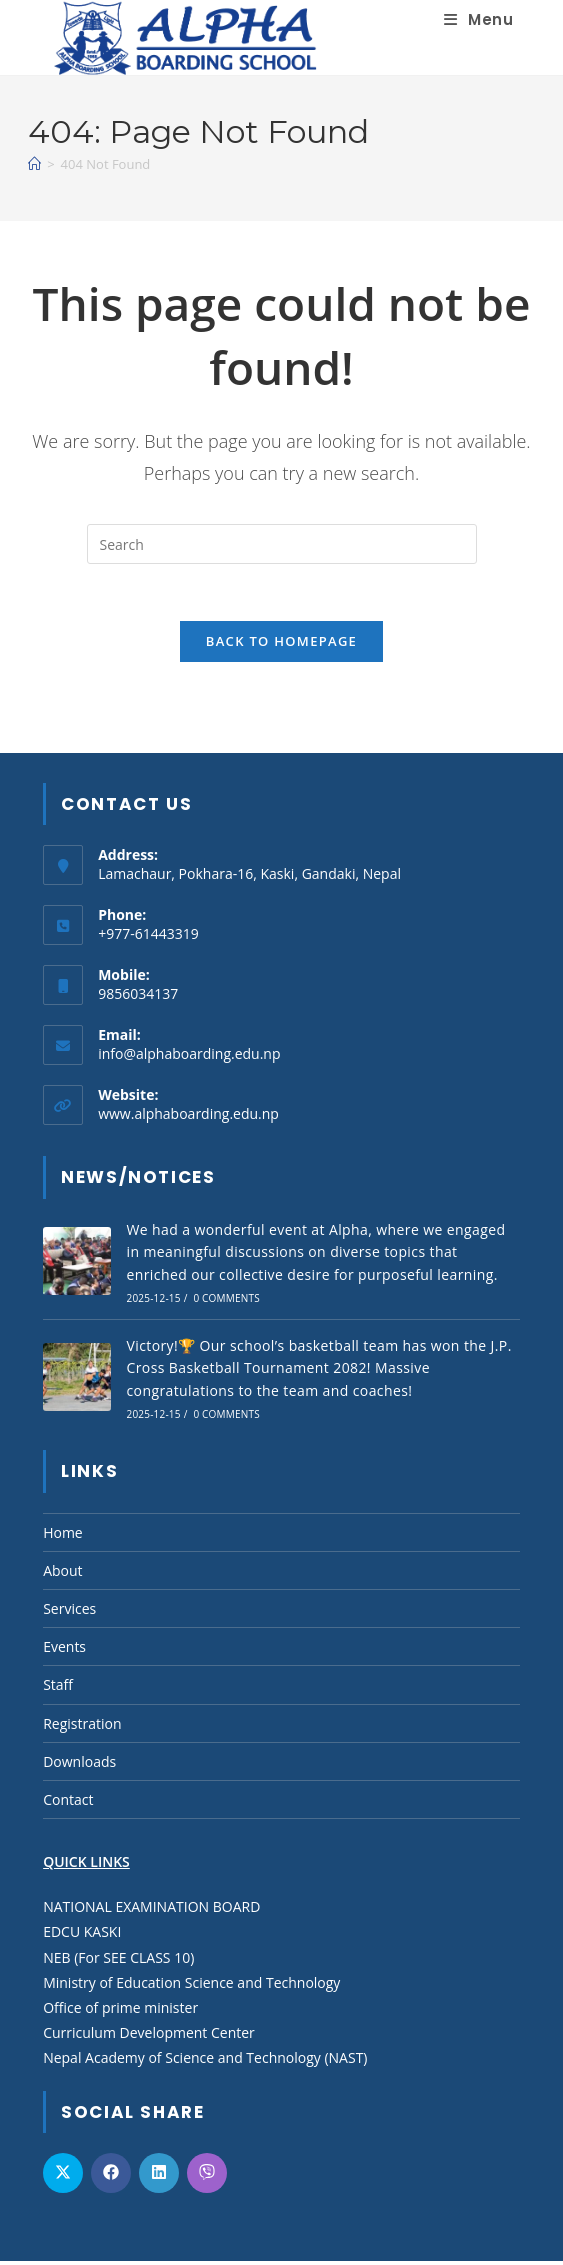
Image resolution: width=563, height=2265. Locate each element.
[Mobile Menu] (478, 19)
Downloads (79, 1765)
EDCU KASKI (82, 1936)
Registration (82, 1727)
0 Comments (225, 1302)
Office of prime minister (120, 2011)
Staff (58, 1689)
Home (63, 1536)
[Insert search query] (282, 544)
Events (64, 1651)
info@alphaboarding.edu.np (189, 1057)
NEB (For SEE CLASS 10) (118, 1961)
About (62, 1574)
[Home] (34, 164)
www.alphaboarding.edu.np (188, 1117)
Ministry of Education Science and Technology (191, 1986)
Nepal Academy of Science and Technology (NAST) (205, 2062)
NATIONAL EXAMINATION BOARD (151, 1911)
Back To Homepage (281, 645)
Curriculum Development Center (149, 2037)
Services (69, 1612)
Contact (68, 1803)
